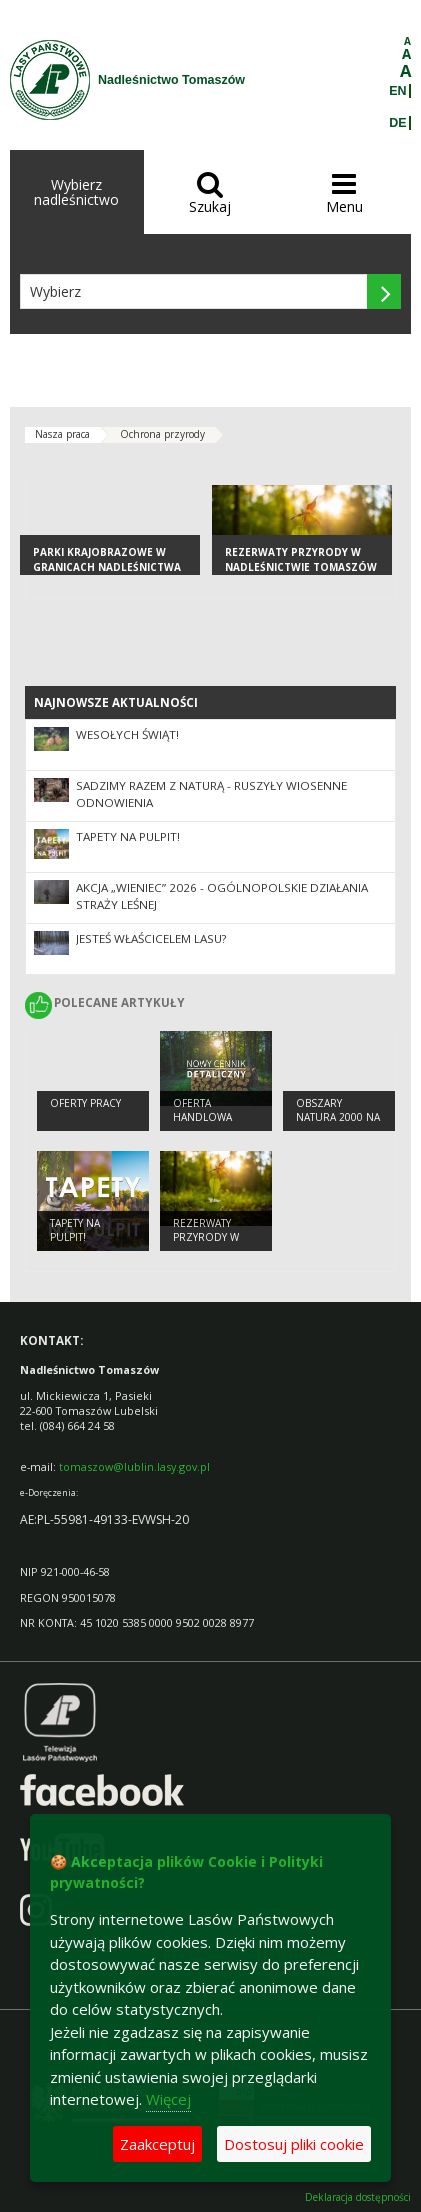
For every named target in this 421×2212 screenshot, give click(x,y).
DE (397, 123)
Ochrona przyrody (162, 434)
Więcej (168, 2099)
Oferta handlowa (202, 1110)
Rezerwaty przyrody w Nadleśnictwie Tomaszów (301, 559)
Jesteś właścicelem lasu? (151, 938)
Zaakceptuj (157, 2144)
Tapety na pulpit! (128, 836)
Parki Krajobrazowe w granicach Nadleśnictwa (107, 559)
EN (397, 91)
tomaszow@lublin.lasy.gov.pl (134, 1466)
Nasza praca (62, 434)
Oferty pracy (85, 1103)
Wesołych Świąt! (127, 734)
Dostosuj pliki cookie (294, 2144)
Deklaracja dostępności (358, 2197)
